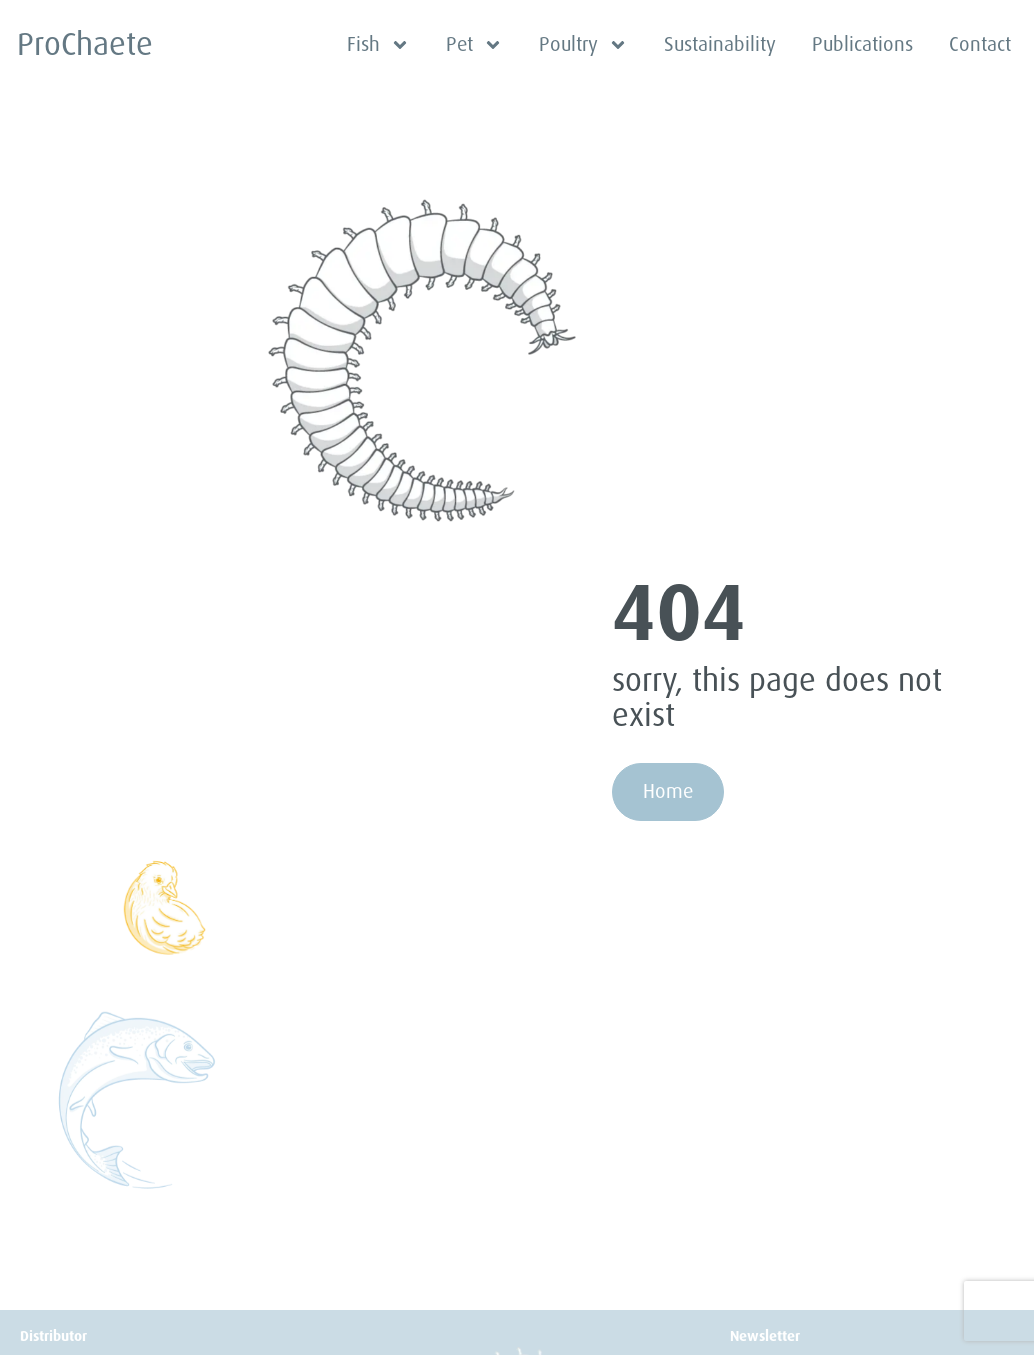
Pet (474, 45)
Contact (980, 44)
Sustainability (720, 44)
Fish (378, 45)
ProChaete (85, 44)
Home (668, 791)
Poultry (583, 45)
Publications (862, 44)
